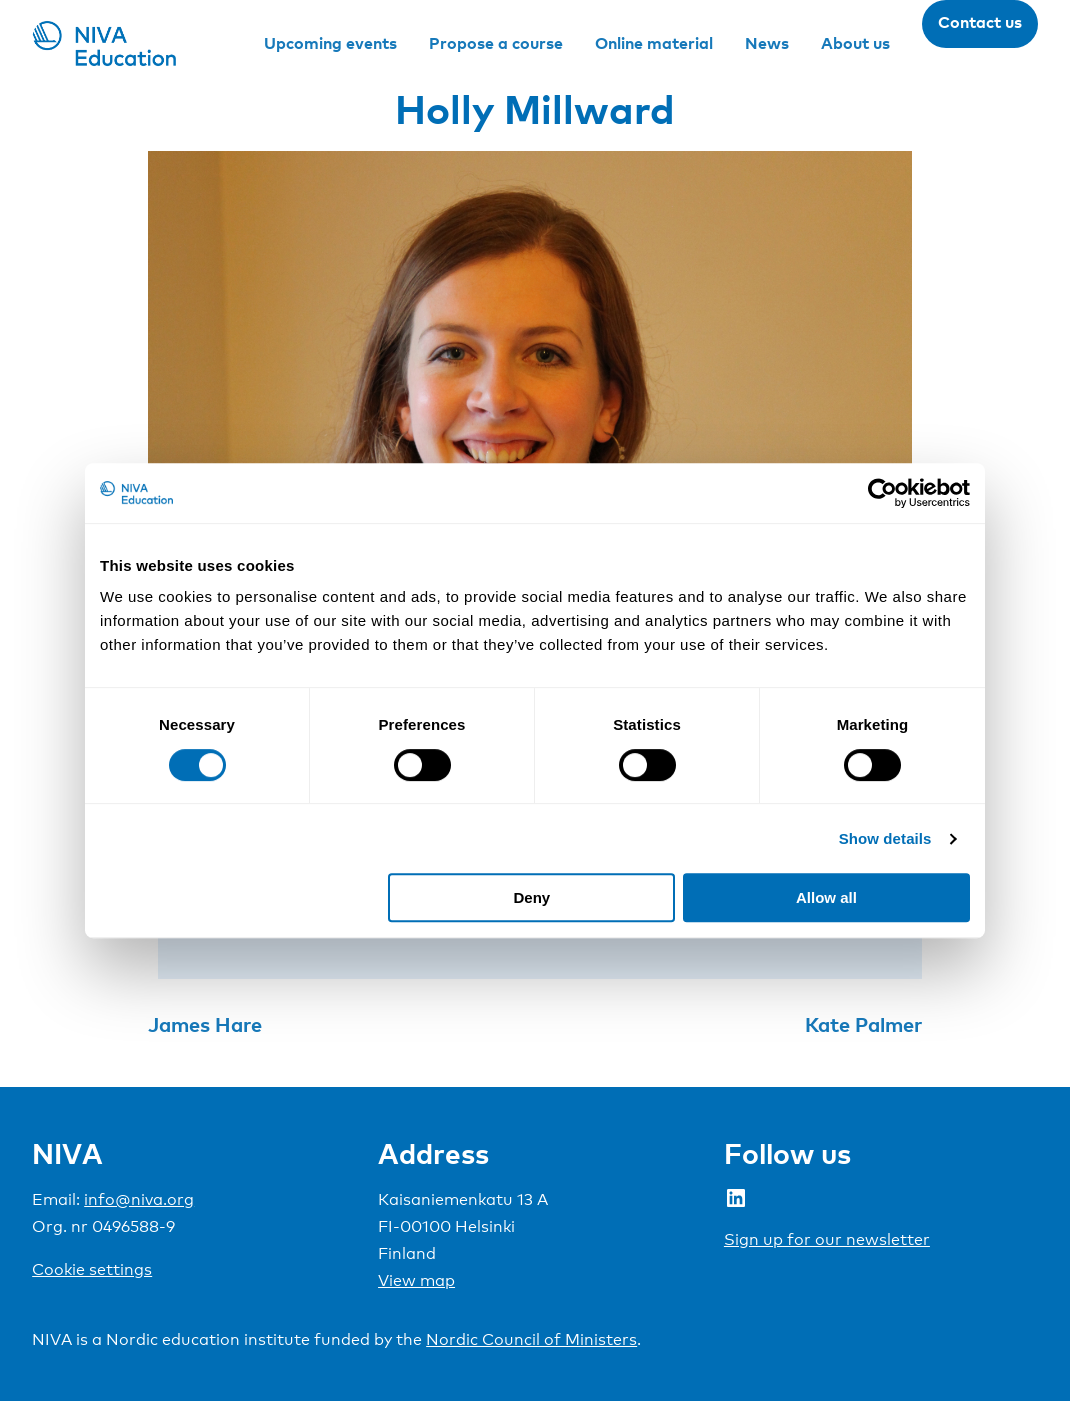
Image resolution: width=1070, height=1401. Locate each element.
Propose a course (496, 43)
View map (416, 1280)
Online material (654, 43)
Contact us (980, 22)
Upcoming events (330, 43)
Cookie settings (92, 1269)
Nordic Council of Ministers (531, 1339)
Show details (885, 838)
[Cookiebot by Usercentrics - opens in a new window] (882, 493)
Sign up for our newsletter (827, 1239)
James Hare (205, 1024)
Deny (532, 897)
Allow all (826, 897)
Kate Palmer (863, 1024)
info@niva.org (139, 1199)
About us (855, 43)
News (767, 43)
